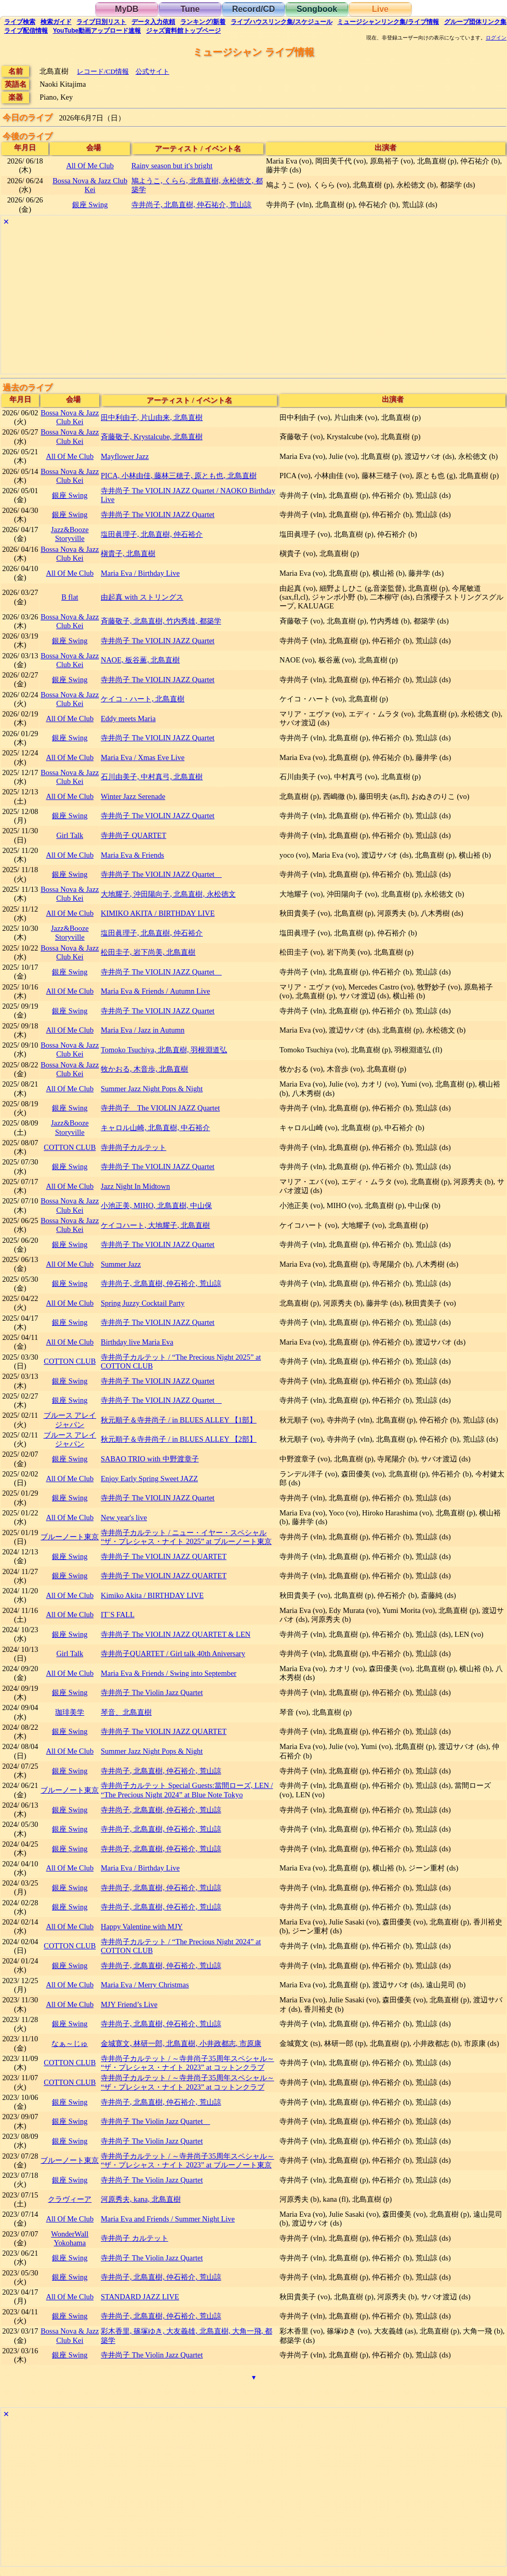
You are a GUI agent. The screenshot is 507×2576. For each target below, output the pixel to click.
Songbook (317, 9)
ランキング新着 (202, 21)
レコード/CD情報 (103, 71)
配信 (26, 30)
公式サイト (152, 71)
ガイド (56, 21)
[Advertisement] (253, 301)
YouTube (97, 30)
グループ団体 (475, 21)
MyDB (126, 9)
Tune (189, 9)
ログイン (496, 37)
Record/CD (253, 9)
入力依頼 (153, 21)
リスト (101, 21)
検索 (19, 21)
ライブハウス (281, 21)
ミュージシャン (387, 21)
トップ (183, 30)
